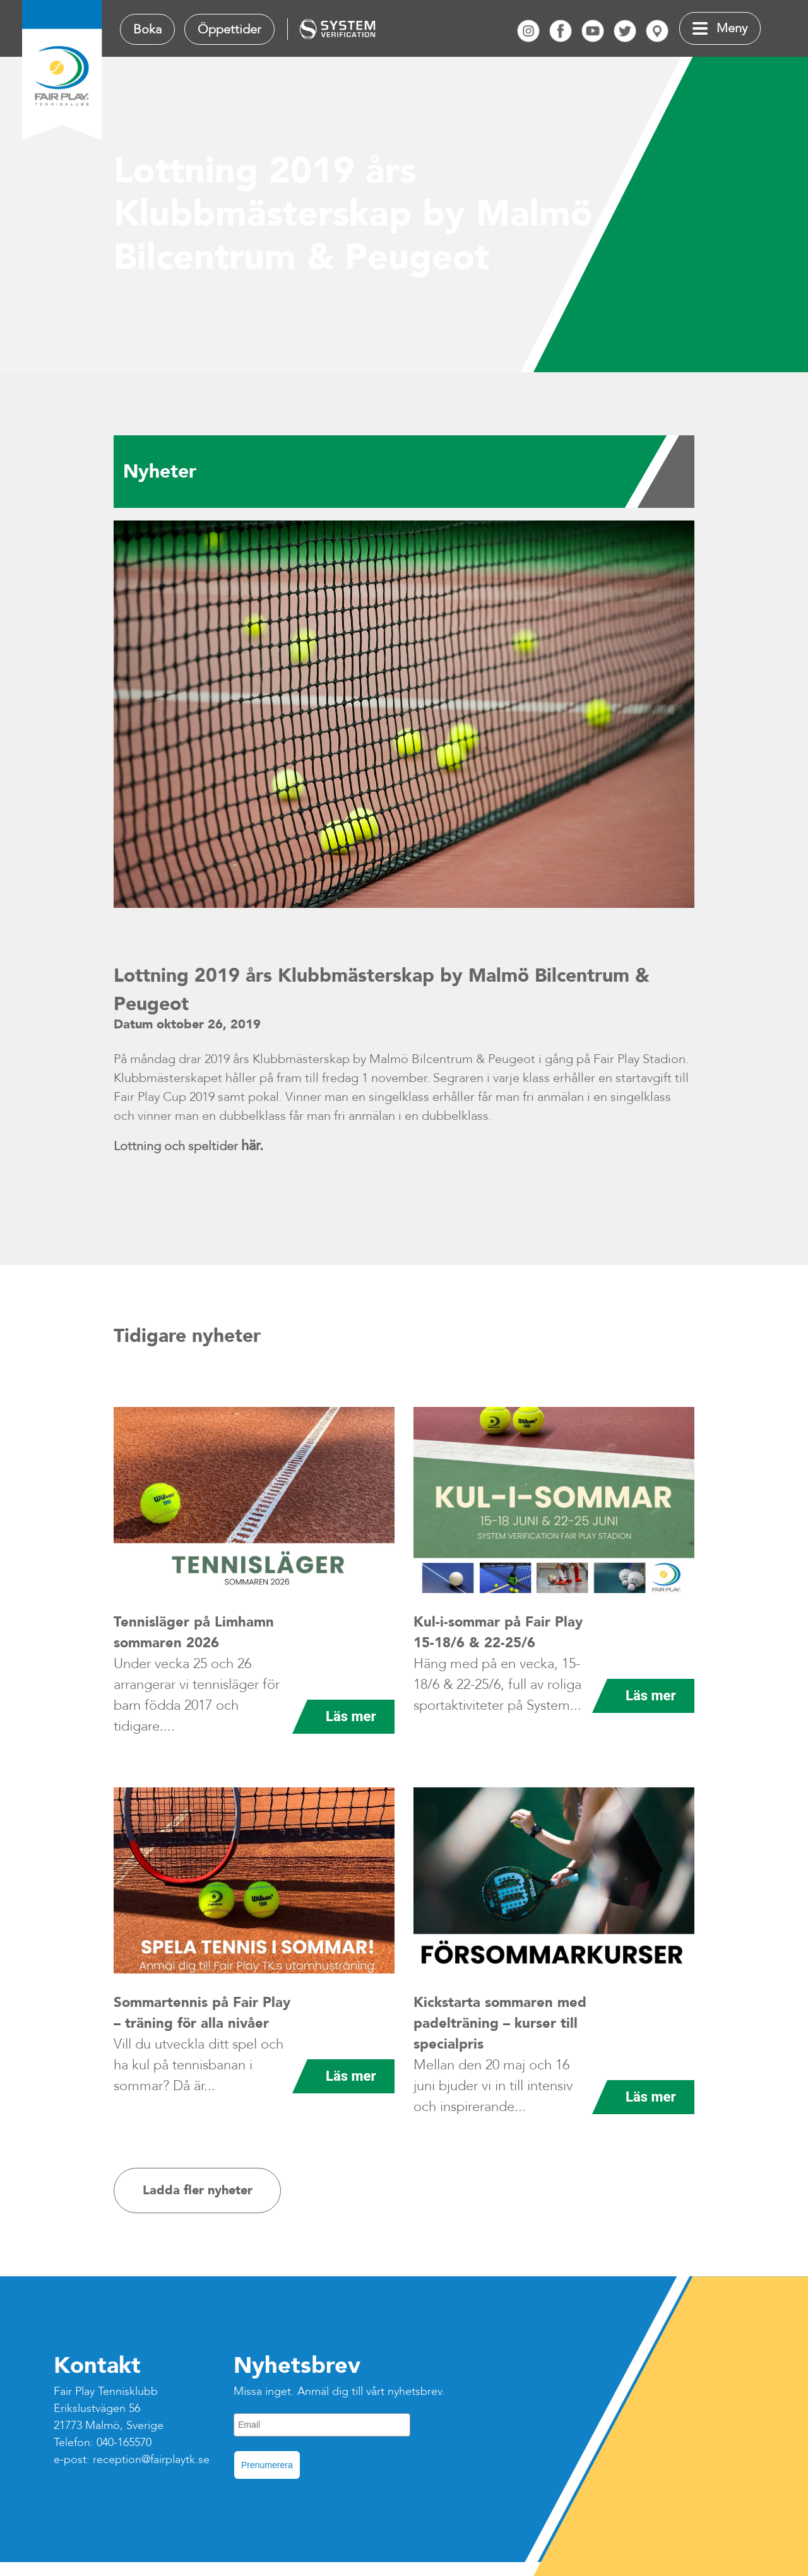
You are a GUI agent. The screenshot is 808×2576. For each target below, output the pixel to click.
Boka (147, 29)
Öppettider (229, 29)
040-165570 (124, 2442)
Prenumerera (267, 2465)
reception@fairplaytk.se (151, 2459)
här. (252, 1145)
